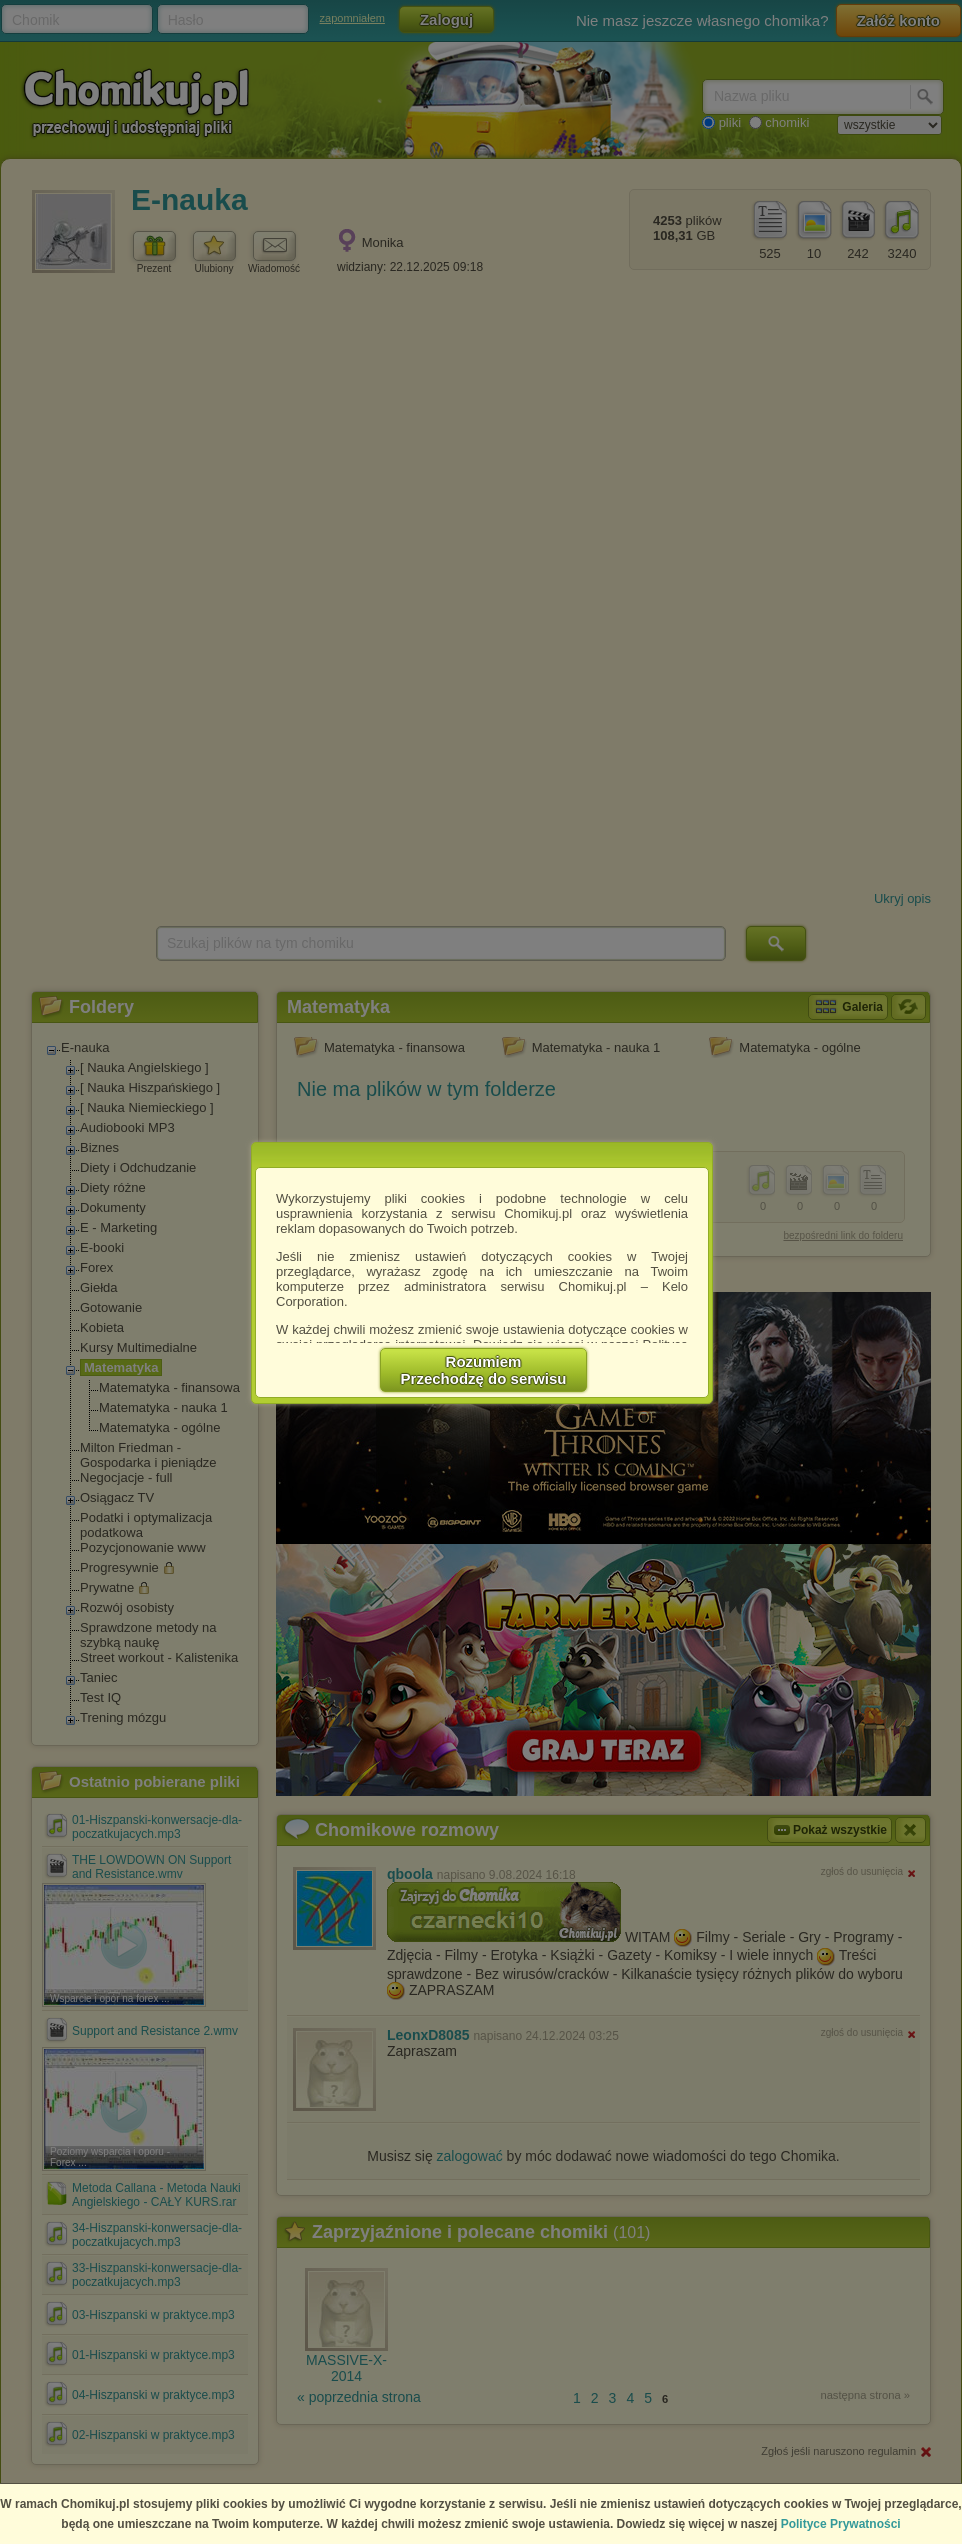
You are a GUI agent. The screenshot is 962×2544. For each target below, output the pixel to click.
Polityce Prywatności (841, 2524)
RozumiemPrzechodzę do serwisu (484, 1370)
